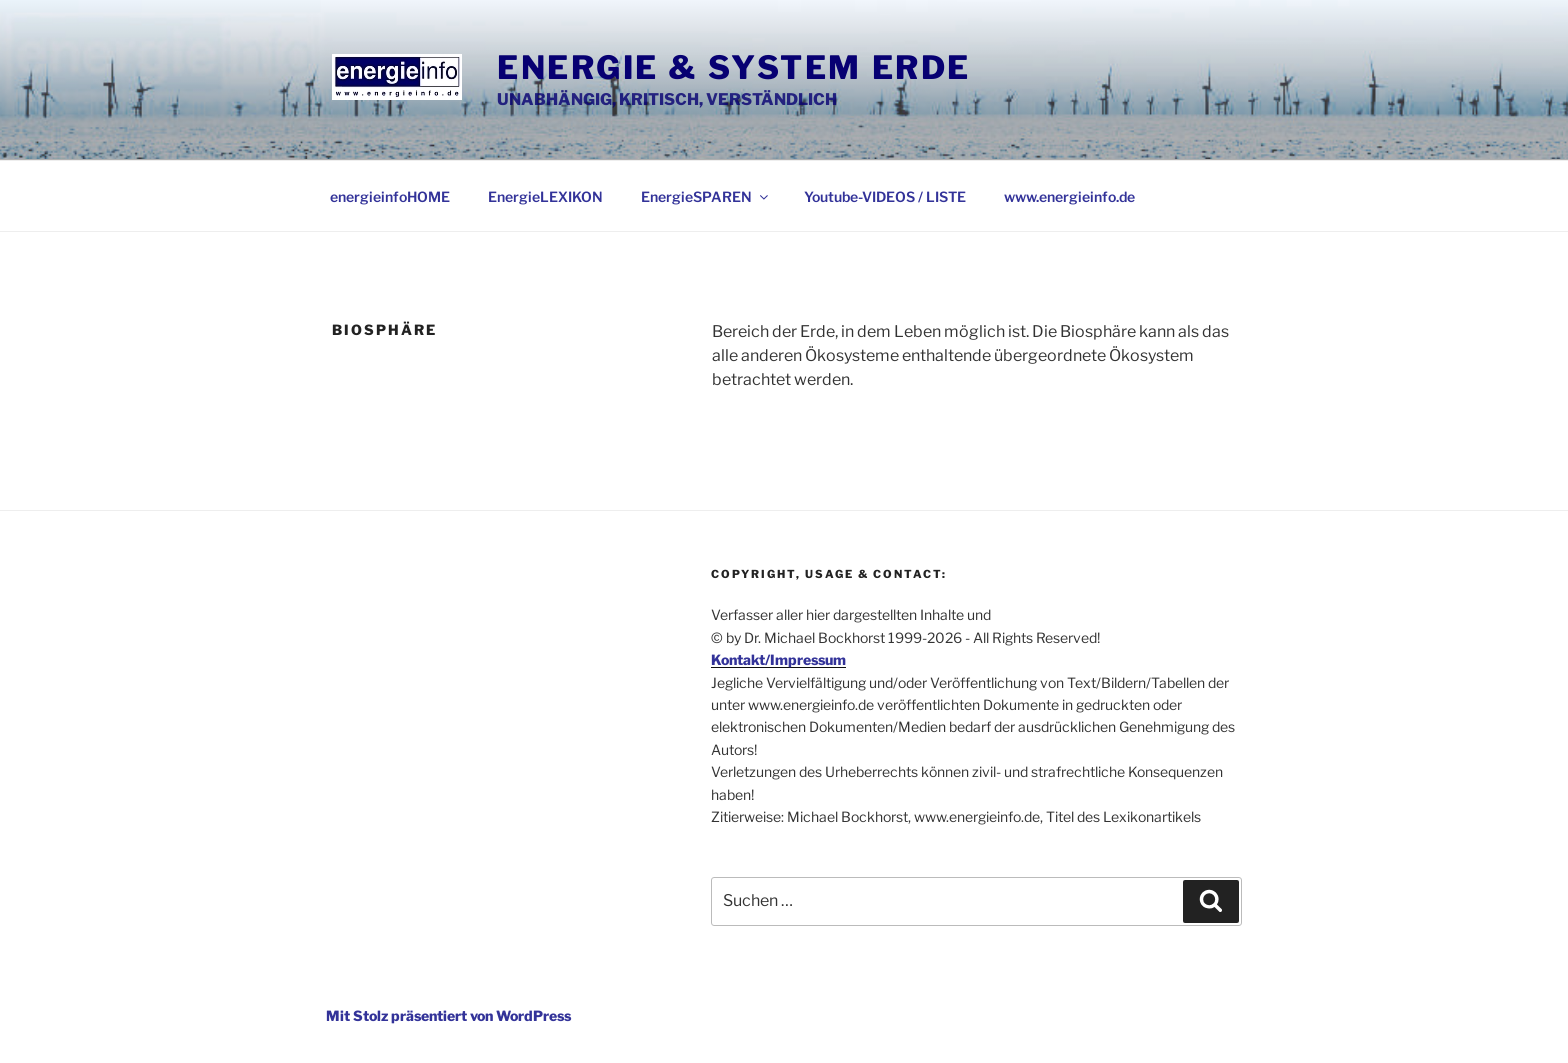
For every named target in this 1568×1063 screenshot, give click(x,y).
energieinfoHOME (390, 196)
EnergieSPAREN (706, 196)
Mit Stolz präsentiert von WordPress (448, 1015)
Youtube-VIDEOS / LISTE (885, 196)
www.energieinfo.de (1069, 196)
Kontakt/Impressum (778, 659)
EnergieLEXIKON (545, 196)
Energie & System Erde (734, 67)
